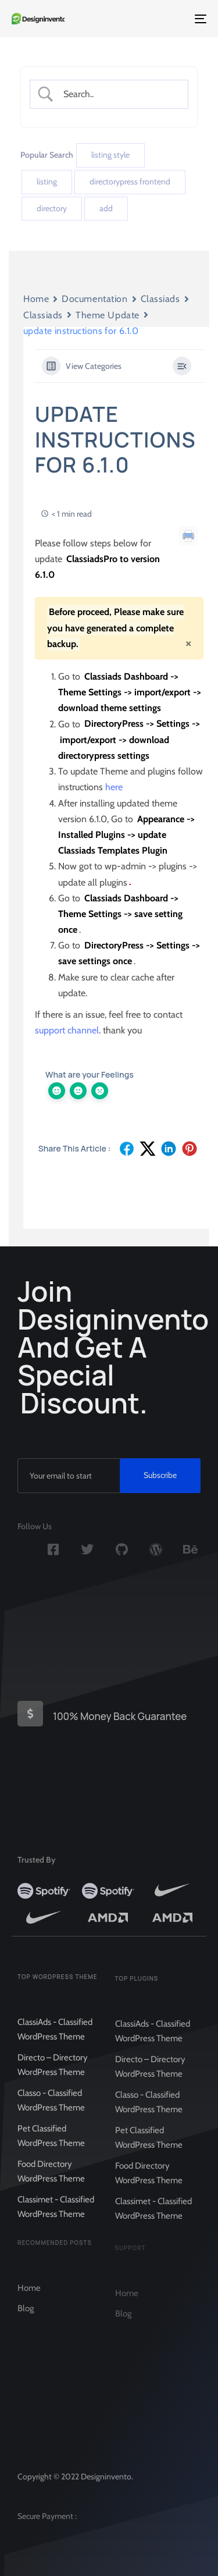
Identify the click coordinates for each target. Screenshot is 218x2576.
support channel (67, 1030)
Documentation (94, 298)
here (114, 787)
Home (36, 298)
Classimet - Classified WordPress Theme (55, 2218)
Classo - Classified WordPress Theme (51, 2111)
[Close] (188, 643)
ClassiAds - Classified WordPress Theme (54, 2040)
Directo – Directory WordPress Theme (52, 2076)
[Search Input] (118, 94)
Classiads (160, 298)
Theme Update (108, 315)
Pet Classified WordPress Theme (51, 2147)
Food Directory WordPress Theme (51, 2182)
